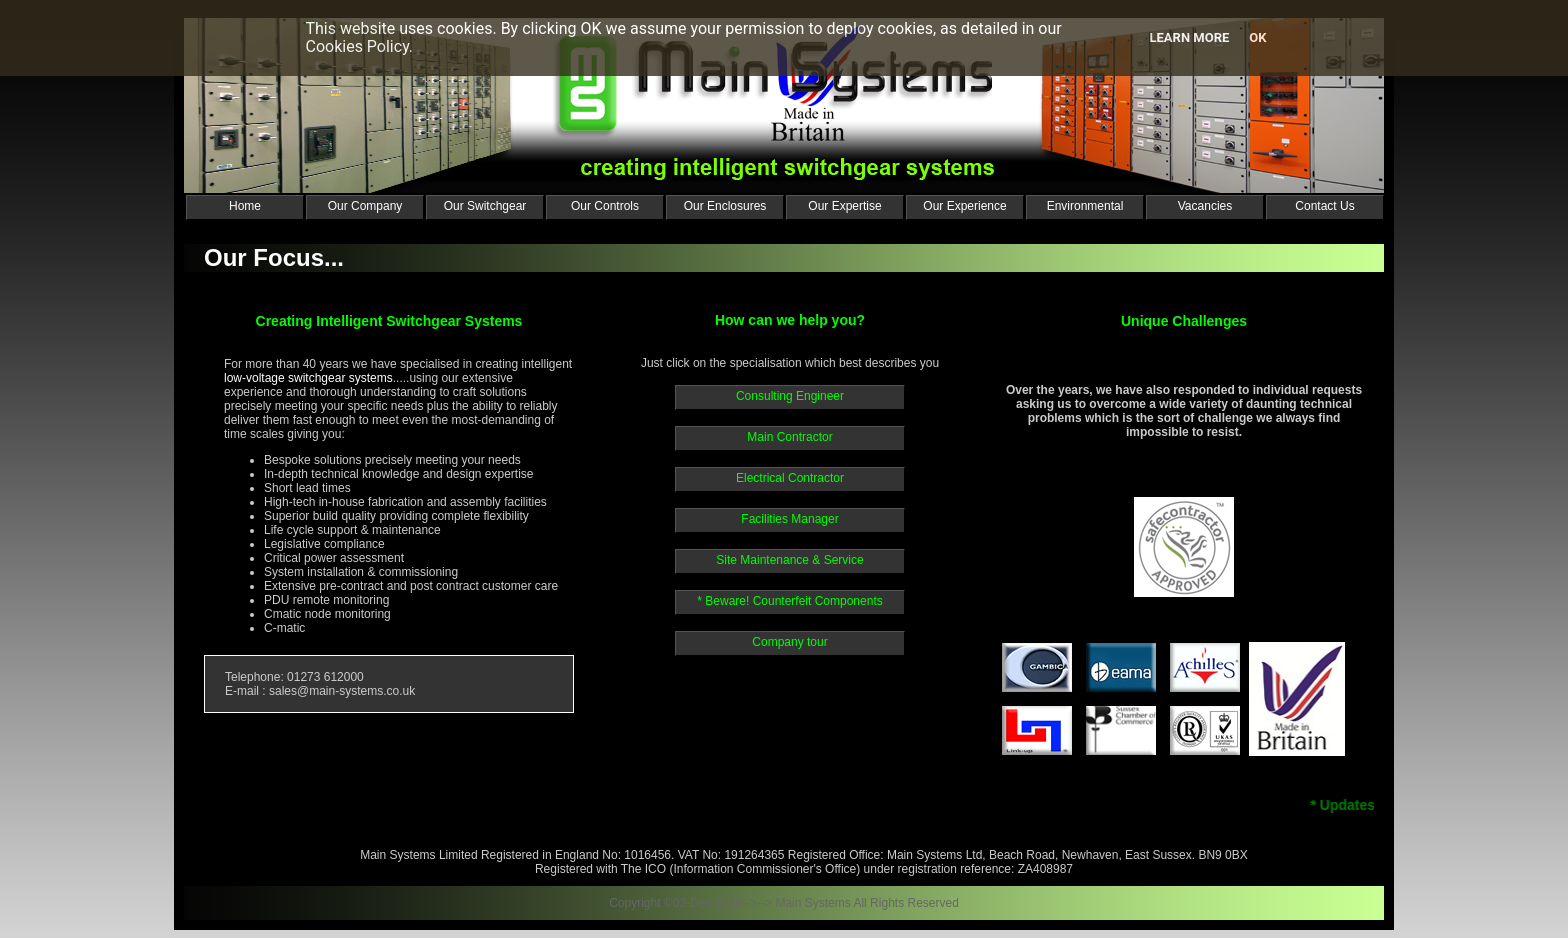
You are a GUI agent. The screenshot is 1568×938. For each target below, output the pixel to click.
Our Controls (605, 206)
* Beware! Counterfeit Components (789, 601)
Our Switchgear (485, 206)
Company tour (789, 642)
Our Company (365, 206)
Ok (1257, 37)
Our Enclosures (725, 206)
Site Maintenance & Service (789, 560)
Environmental (1085, 206)
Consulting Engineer (790, 396)
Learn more (1189, 37)
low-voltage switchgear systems (308, 378)
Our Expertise (844, 206)
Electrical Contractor (790, 478)
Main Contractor (789, 437)
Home (245, 206)
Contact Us (1324, 206)
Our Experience (964, 206)
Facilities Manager (789, 519)
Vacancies (1205, 206)
